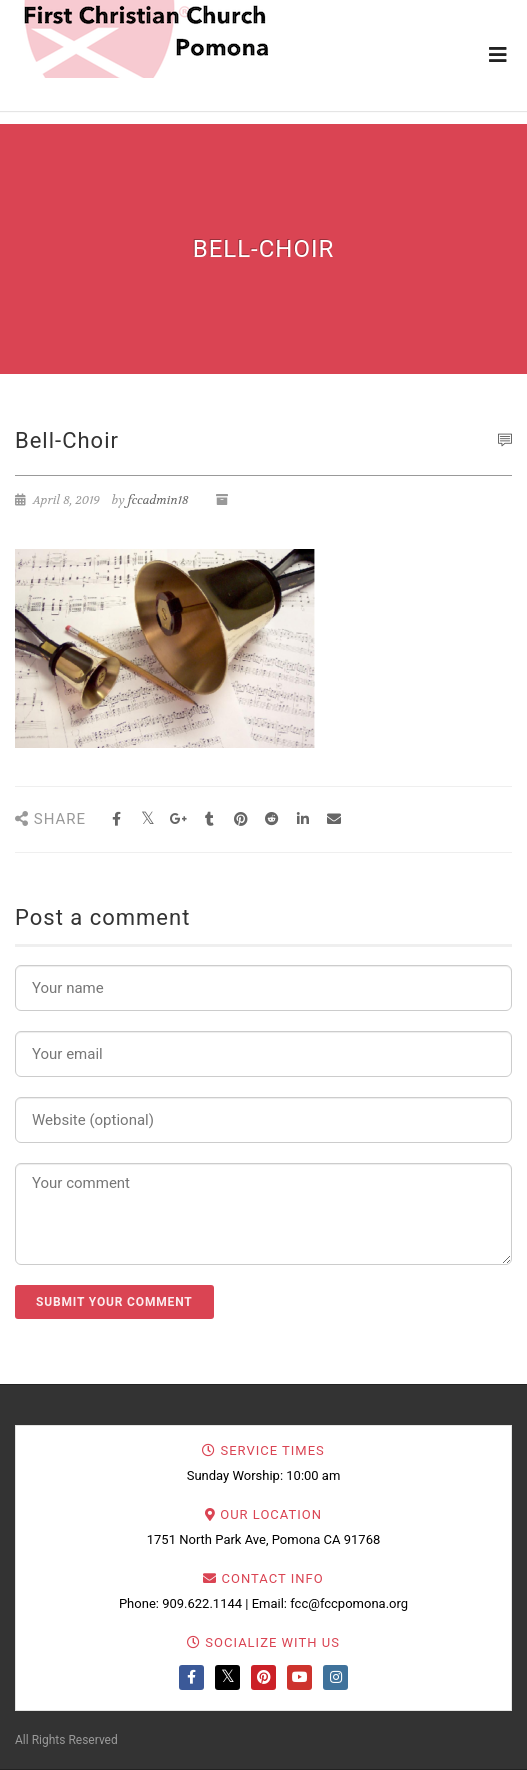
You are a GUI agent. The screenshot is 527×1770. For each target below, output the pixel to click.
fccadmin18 (158, 500)
